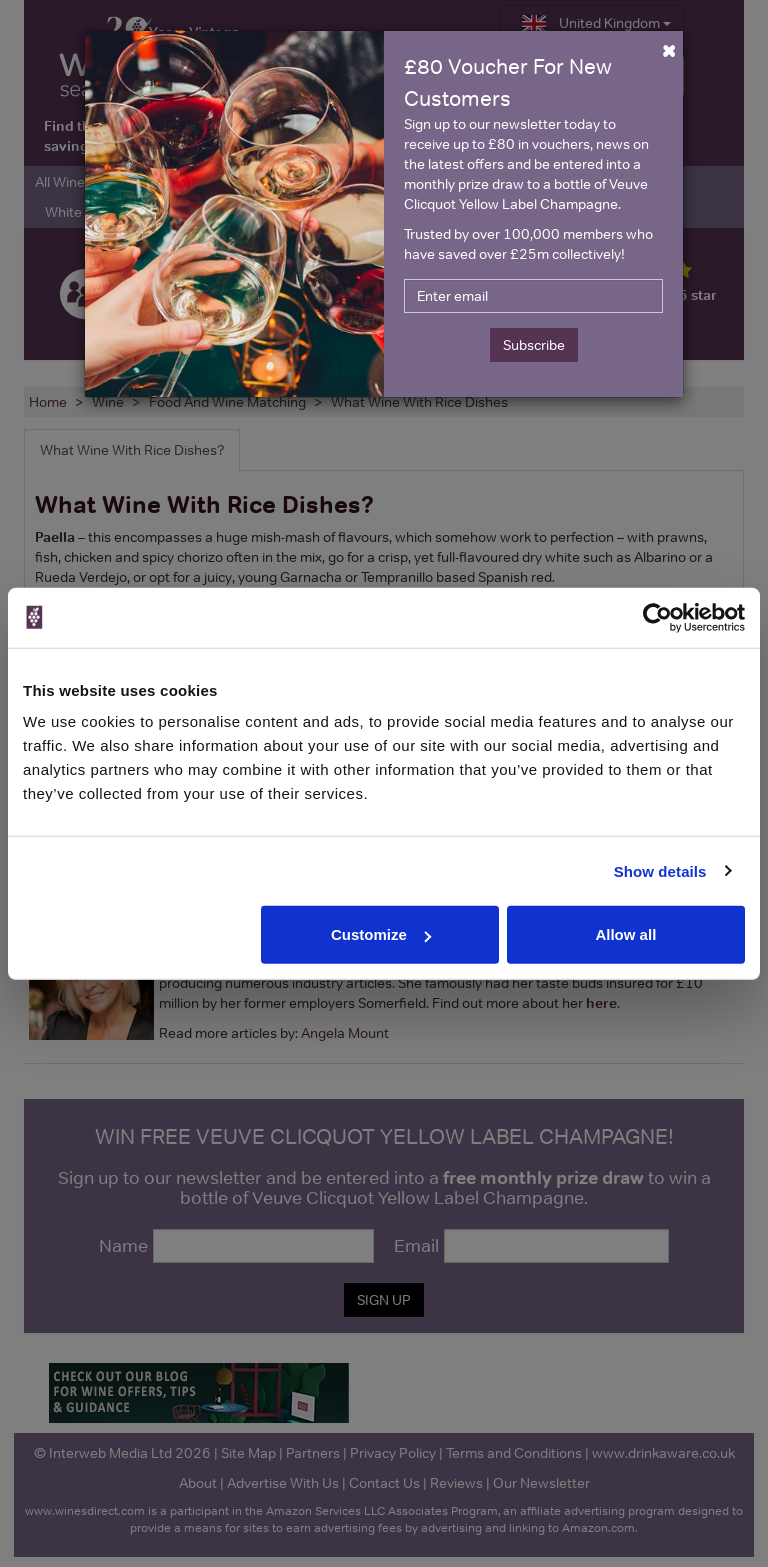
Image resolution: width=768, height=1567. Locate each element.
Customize (381, 934)
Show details (660, 870)
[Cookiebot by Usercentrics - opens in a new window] (657, 617)
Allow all (625, 934)
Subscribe (534, 345)
